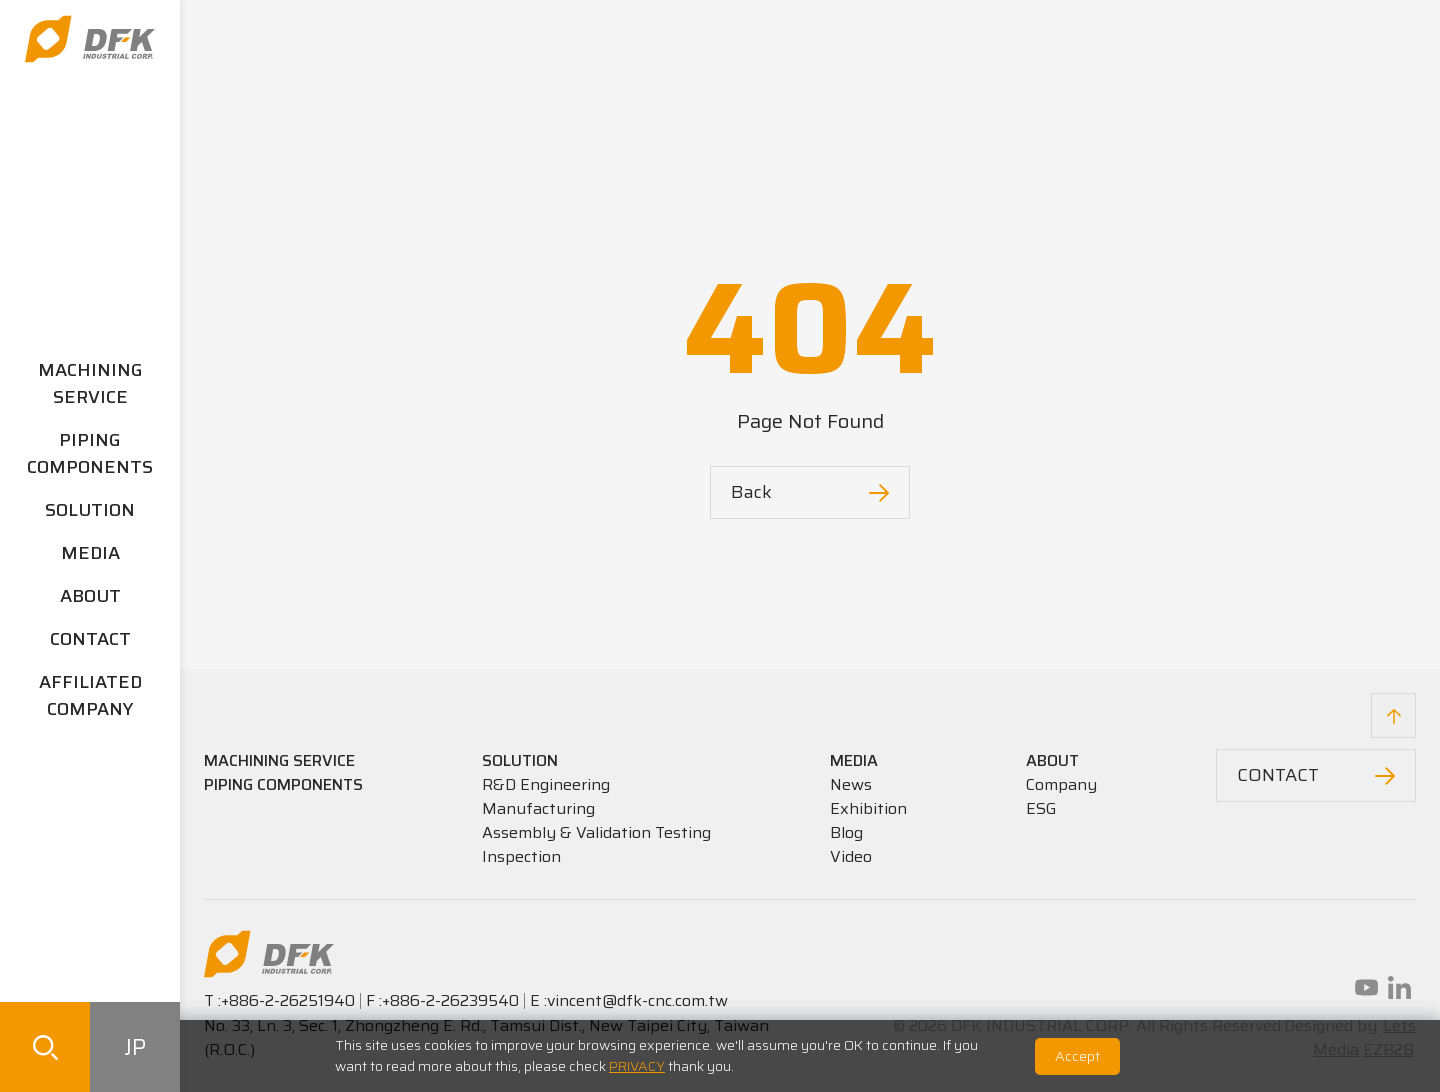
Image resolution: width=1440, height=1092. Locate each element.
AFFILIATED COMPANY (90, 695)
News (851, 784)
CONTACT (90, 639)
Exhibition (868, 808)
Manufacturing (538, 808)
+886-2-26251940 (288, 1001)
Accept (1077, 1056)
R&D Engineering (546, 784)
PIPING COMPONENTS (90, 453)
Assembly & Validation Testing (596, 832)
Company (1061, 784)
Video (851, 856)
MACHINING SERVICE (90, 383)
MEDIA (90, 553)
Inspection (521, 856)
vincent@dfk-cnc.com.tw (637, 1001)
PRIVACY (637, 1066)
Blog (846, 832)
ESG (1041, 808)
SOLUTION (90, 510)
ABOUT (90, 596)
